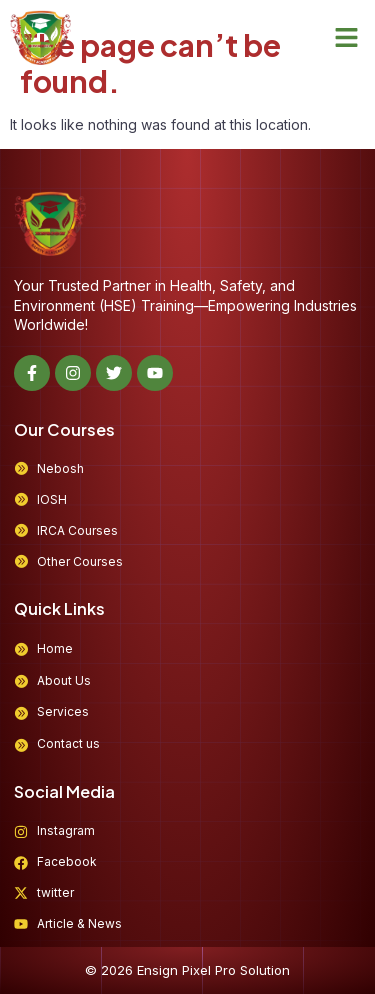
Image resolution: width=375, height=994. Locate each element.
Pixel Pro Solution (236, 970)
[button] (347, 38)
